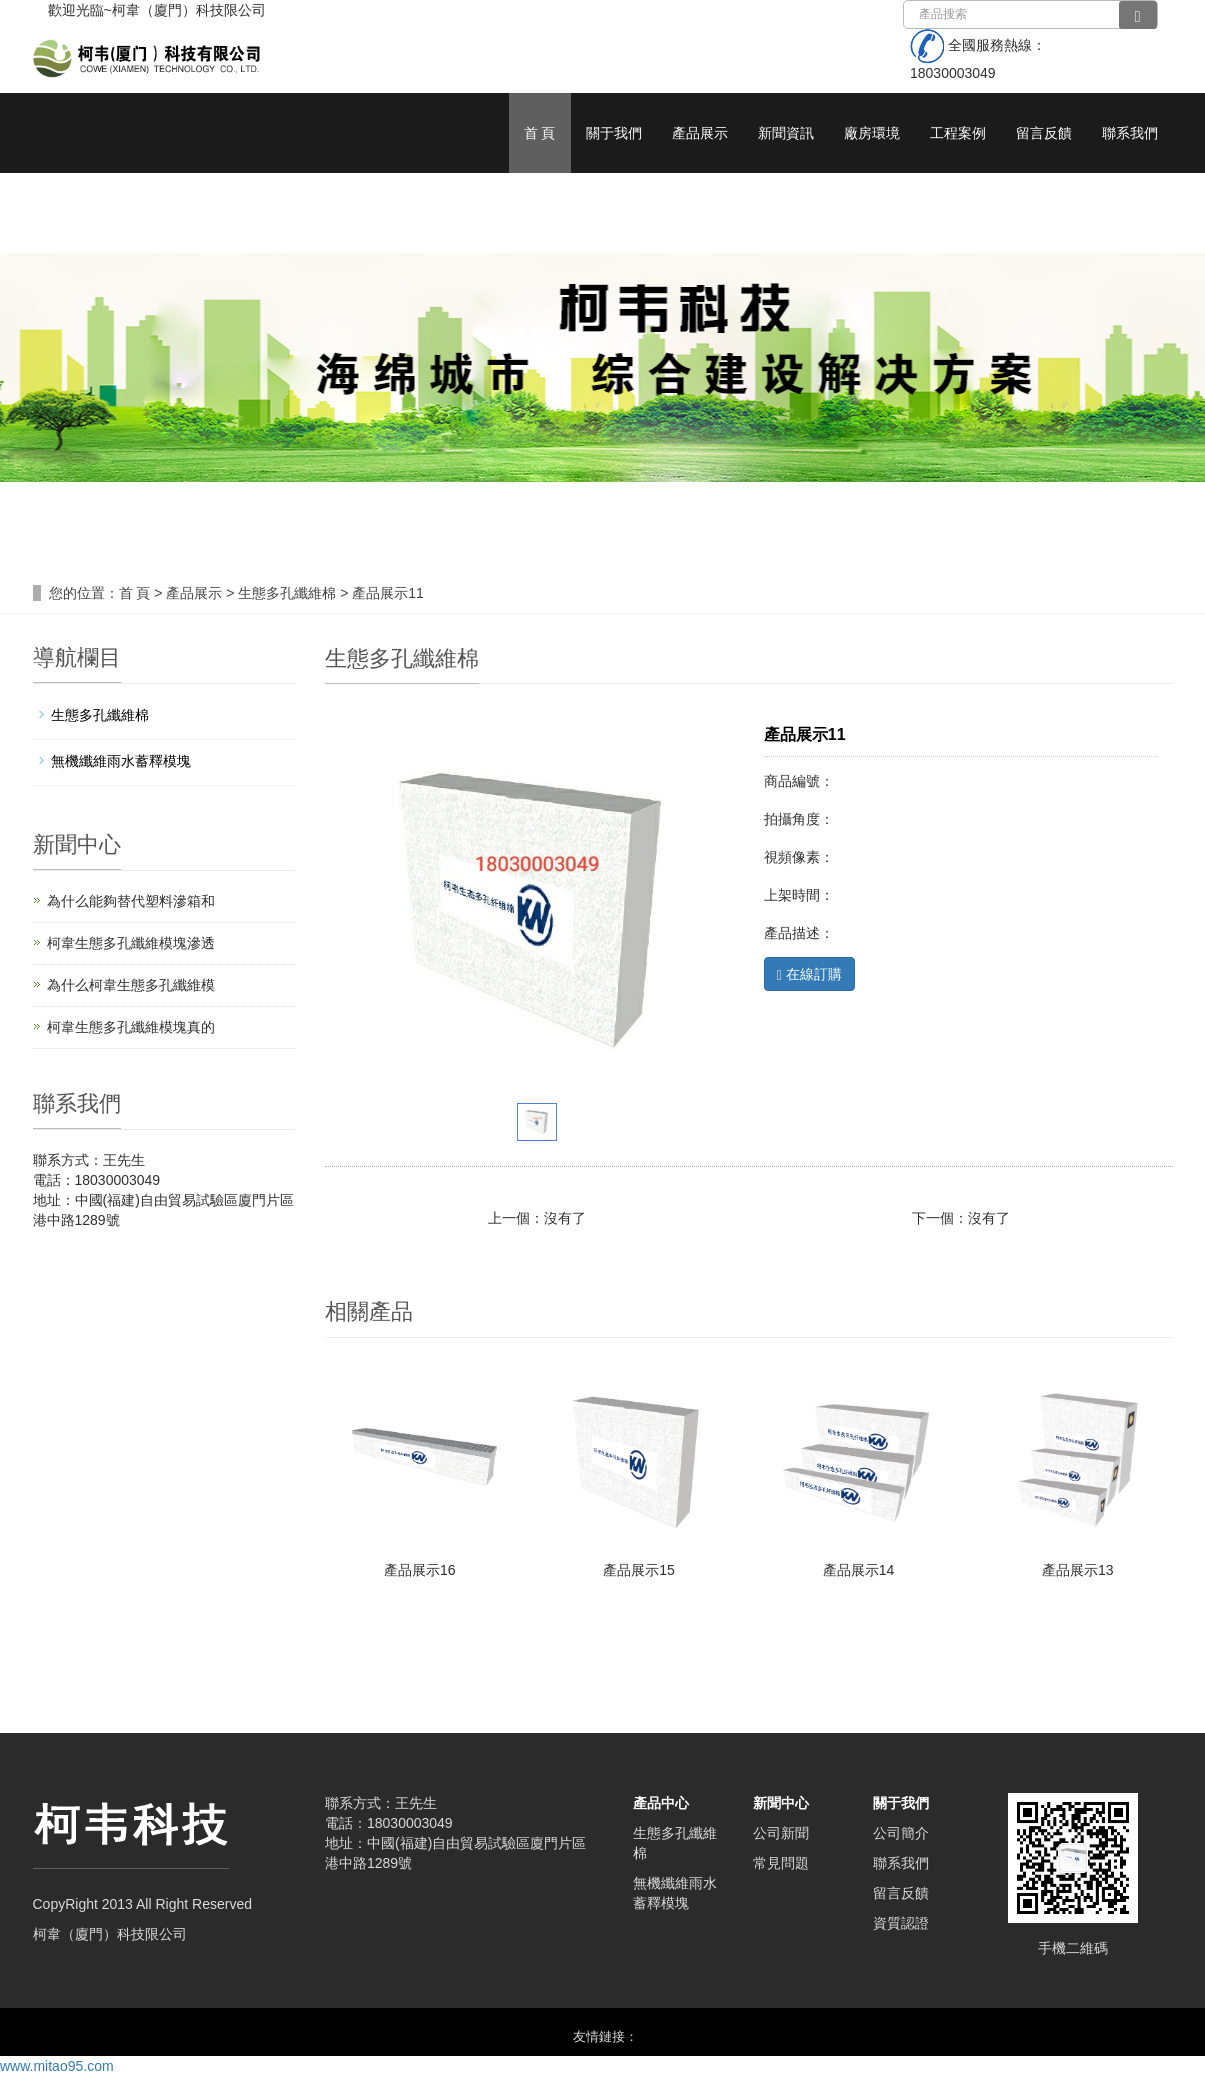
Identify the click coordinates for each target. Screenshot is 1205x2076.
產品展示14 (859, 1570)
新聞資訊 (786, 133)
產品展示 (700, 133)
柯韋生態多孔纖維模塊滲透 (131, 943)
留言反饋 (1044, 133)
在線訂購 (809, 974)
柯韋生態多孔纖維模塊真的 (131, 1027)
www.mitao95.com (57, 2066)
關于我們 (614, 133)
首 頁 (540, 133)
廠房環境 (872, 133)
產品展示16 (420, 1570)
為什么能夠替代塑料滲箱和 (131, 901)
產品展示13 (1078, 1570)
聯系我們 (1130, 133)
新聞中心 (781, 1803)
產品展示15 (639, 1570)
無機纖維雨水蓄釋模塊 (121, 761)
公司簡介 (901, 1833)
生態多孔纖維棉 (287, 593)
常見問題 (781, 1863)
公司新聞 (781, 1833)
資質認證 (901, 1923)
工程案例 (958, 133)
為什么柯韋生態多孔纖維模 (131, 985)
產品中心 (661, 1803)
